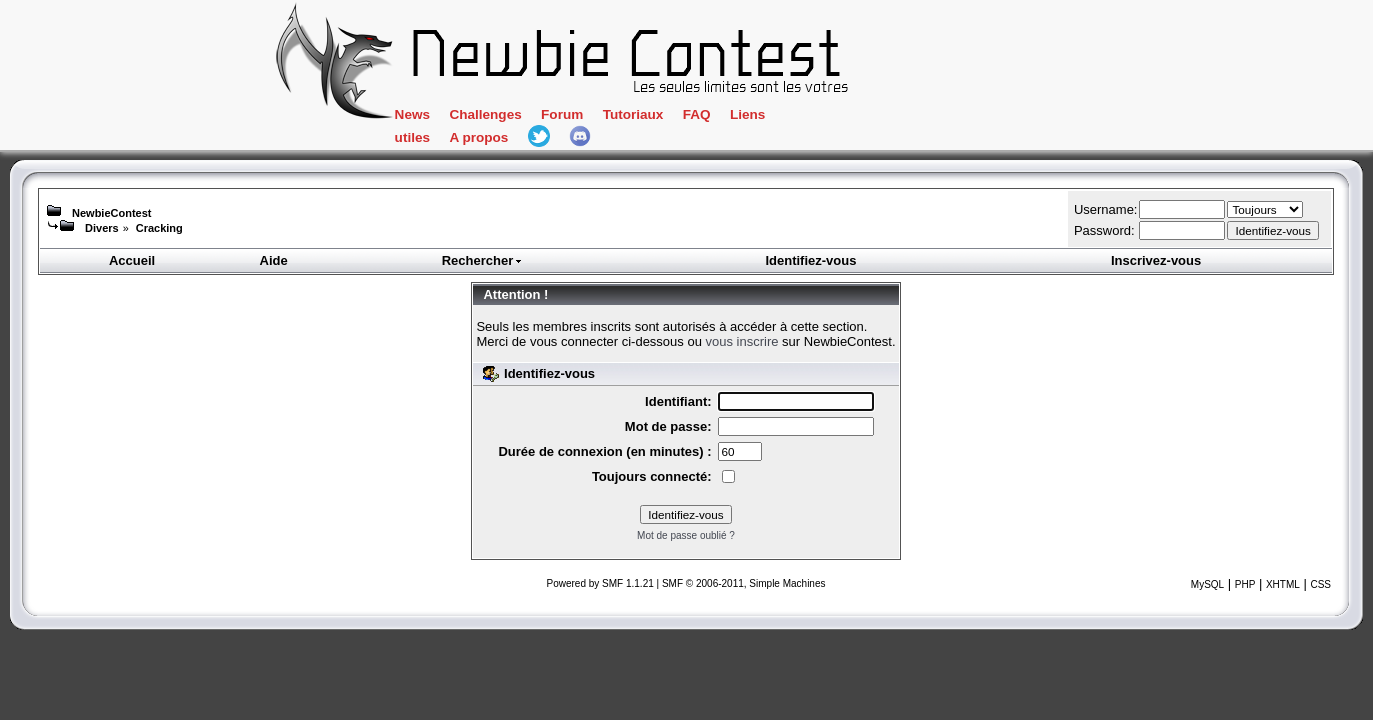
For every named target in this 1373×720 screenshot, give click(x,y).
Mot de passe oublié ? (686, 535)
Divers (102, 228)
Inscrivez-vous (1156, 260)
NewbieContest (111, 213)
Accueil (132, 260)
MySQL (1207, 584)
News (480, 117)
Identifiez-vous (810, 260)
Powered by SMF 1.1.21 (600, 583)
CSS (1320, 584)
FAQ (785, 117)
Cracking (159, 228)
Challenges (559, 117)
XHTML (1283, 584)
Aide (274, 260)
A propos (952, 117)
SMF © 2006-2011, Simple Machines (744, 583)
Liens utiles (861, 117)
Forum (641, 117)
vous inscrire (742, 341)
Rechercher (483, 260)
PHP (1245, 584)
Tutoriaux (716, 117)
